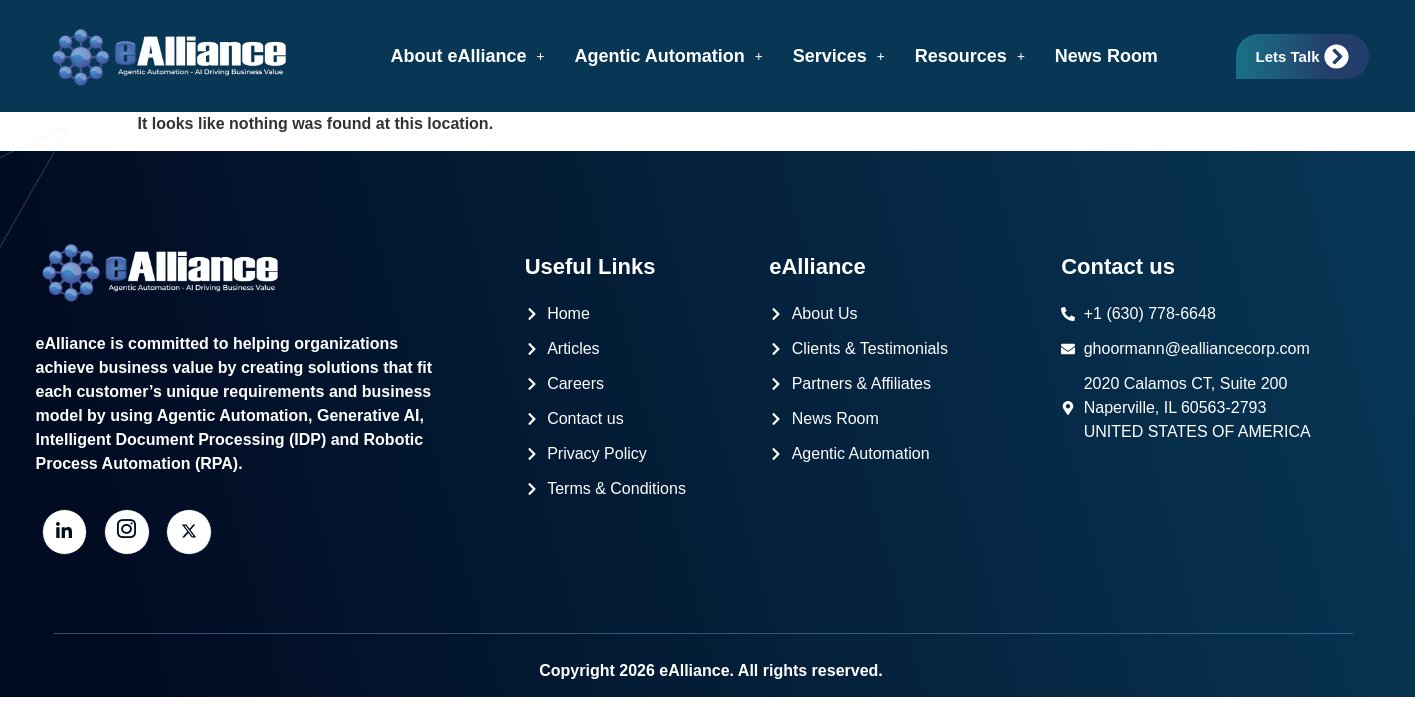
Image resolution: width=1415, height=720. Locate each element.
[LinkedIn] (65, 532)
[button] (467, 56)
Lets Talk (1303, 56)
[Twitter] (189, 532)
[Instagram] (127, 532)
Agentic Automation (668, 56)
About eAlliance (467, 56)
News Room (1106, 56)
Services (839, 56)
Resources (970, 56)
